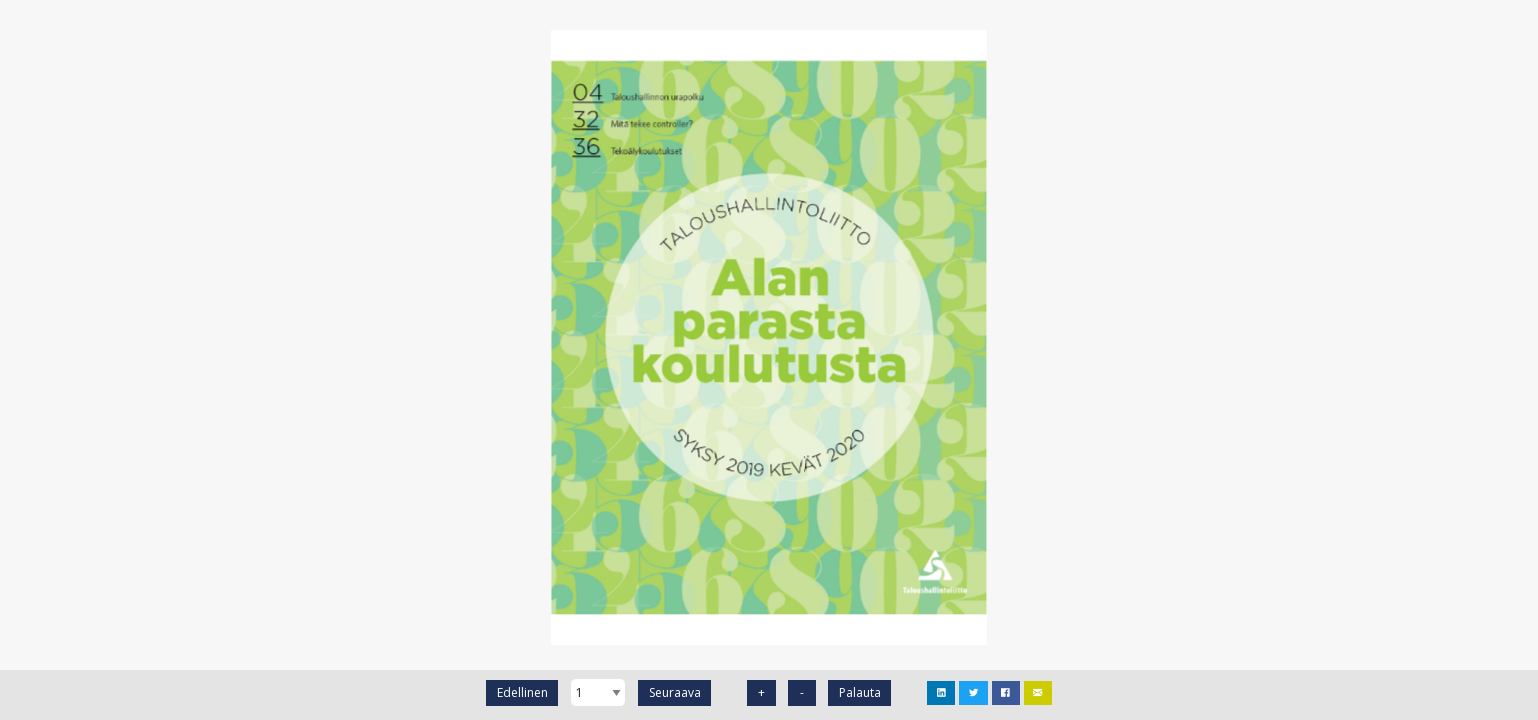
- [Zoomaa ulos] (802, 692)
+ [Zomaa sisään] (761, 692)
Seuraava (675, 692)
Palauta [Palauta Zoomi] (860, 692)
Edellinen (522, 692)
